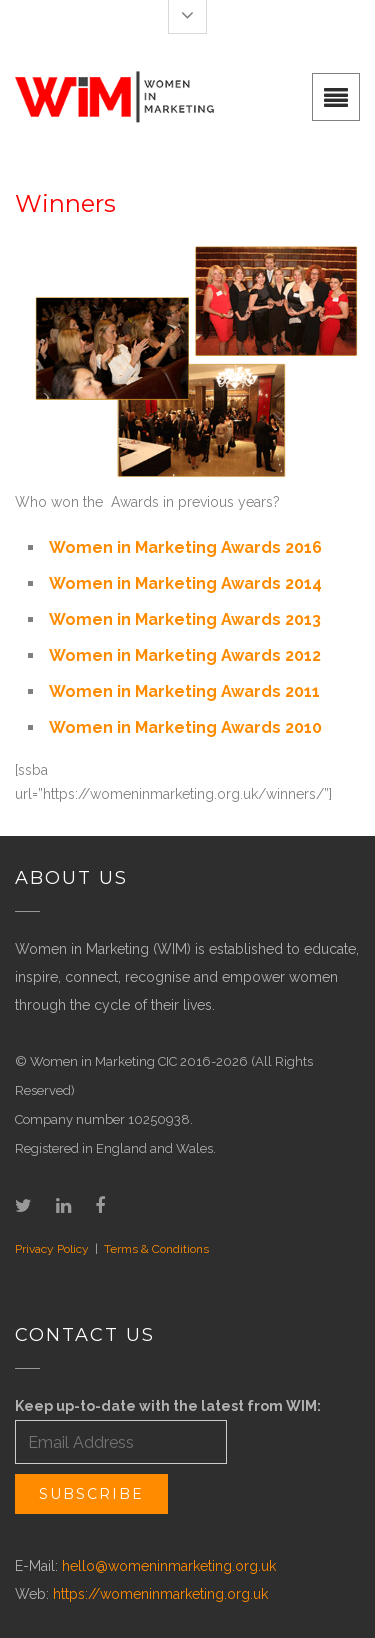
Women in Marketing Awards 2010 (185, 727)
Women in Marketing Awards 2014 (185, 583)
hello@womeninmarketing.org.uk (169, 1566)
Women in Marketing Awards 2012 (185, 655)
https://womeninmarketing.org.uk (160, 1594)
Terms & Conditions (156, 1249)
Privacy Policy (52, 1249)
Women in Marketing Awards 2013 (185, 619)
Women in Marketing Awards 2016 (185, 547)
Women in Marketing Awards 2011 (184, 691)
